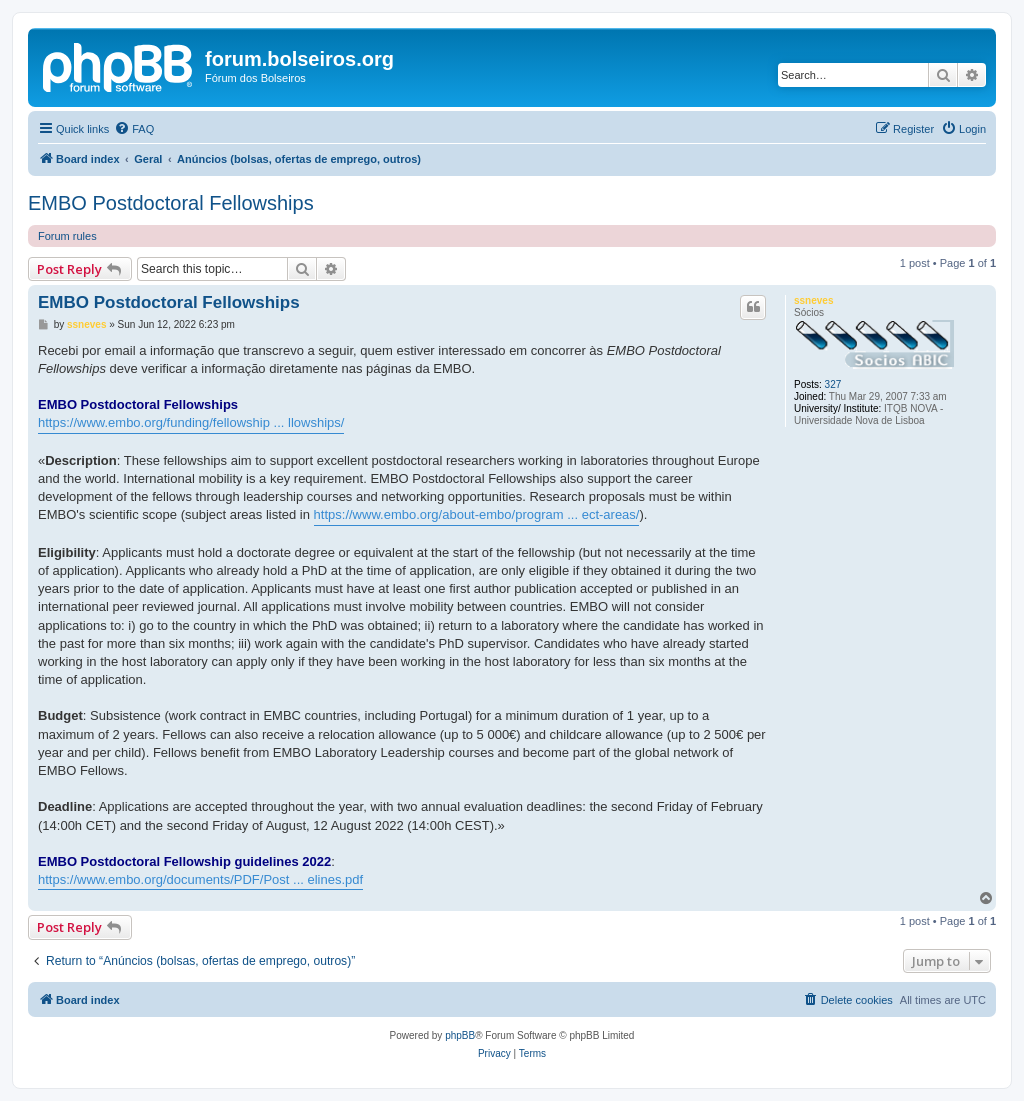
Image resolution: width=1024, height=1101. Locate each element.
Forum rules (67, 236)
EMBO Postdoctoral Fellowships (171, 203)
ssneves (813, 300)
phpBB (460, 1035)
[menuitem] (134, 129)
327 (833, 384)
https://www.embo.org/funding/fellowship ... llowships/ (191, 422)
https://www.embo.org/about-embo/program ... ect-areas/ (477, 514)
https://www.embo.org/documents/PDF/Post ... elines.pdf (200, 879)
